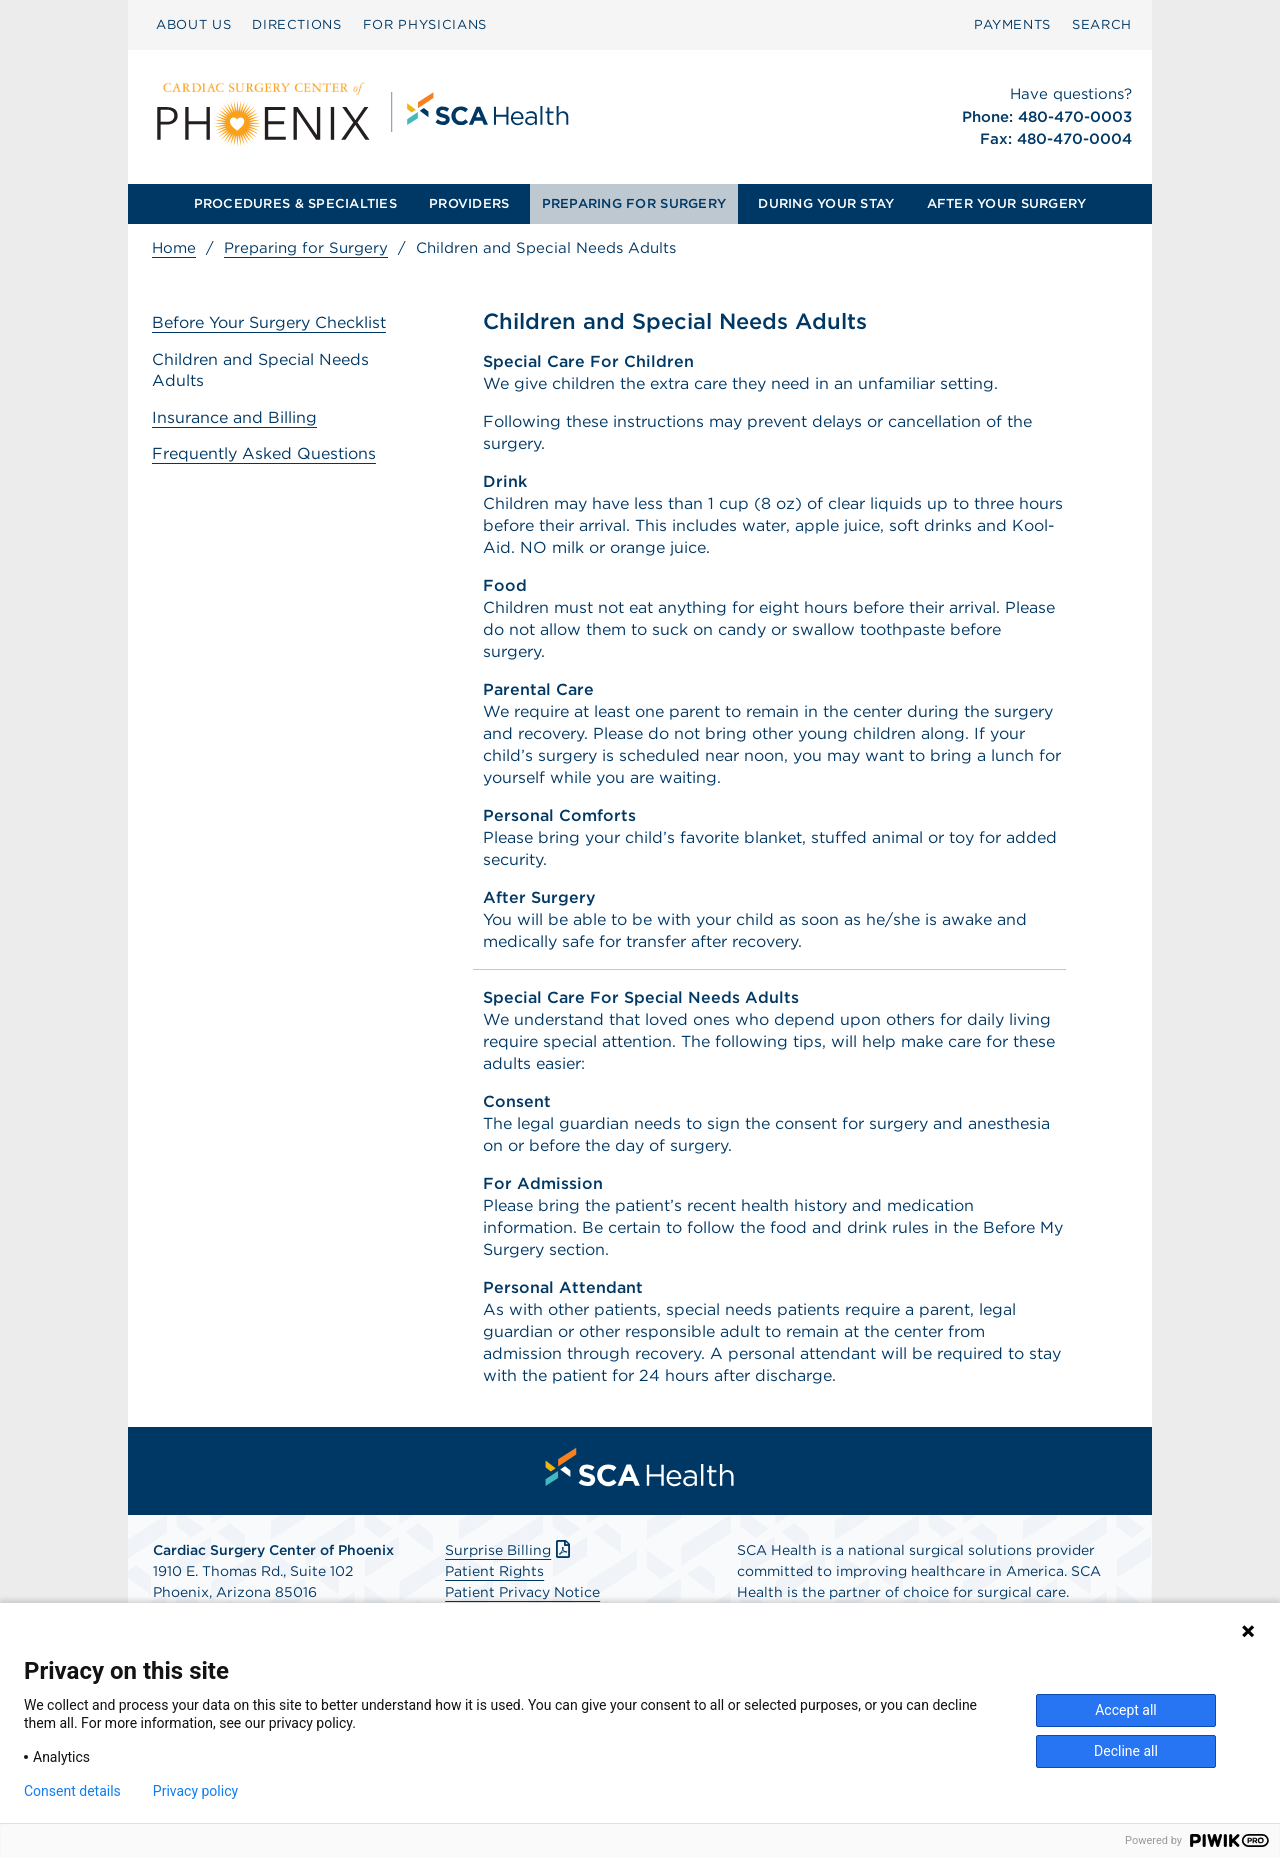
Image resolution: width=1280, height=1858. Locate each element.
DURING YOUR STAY (826, 203)
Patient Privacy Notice (522, 1592)
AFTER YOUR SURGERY (1007, 203)
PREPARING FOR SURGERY (634, 203)
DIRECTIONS (297, 24)
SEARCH (1102, 24)
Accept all (1126, 1710)
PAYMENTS (1012, 24)
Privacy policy (195, 1791)
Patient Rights (494, 1571)
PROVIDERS (469, 203)
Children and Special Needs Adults (260, 370)
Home (174, 248)
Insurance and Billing (234, 417)
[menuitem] (193, 25)
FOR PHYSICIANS (425, 24)
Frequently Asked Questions (264, 453)
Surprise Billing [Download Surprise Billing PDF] (509, 1550)
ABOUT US (193, 24)
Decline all (1126, 1751)
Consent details (72, 1791)
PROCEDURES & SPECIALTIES (295, 203)
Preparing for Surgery (306, 248)
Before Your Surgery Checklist (269, 322)
